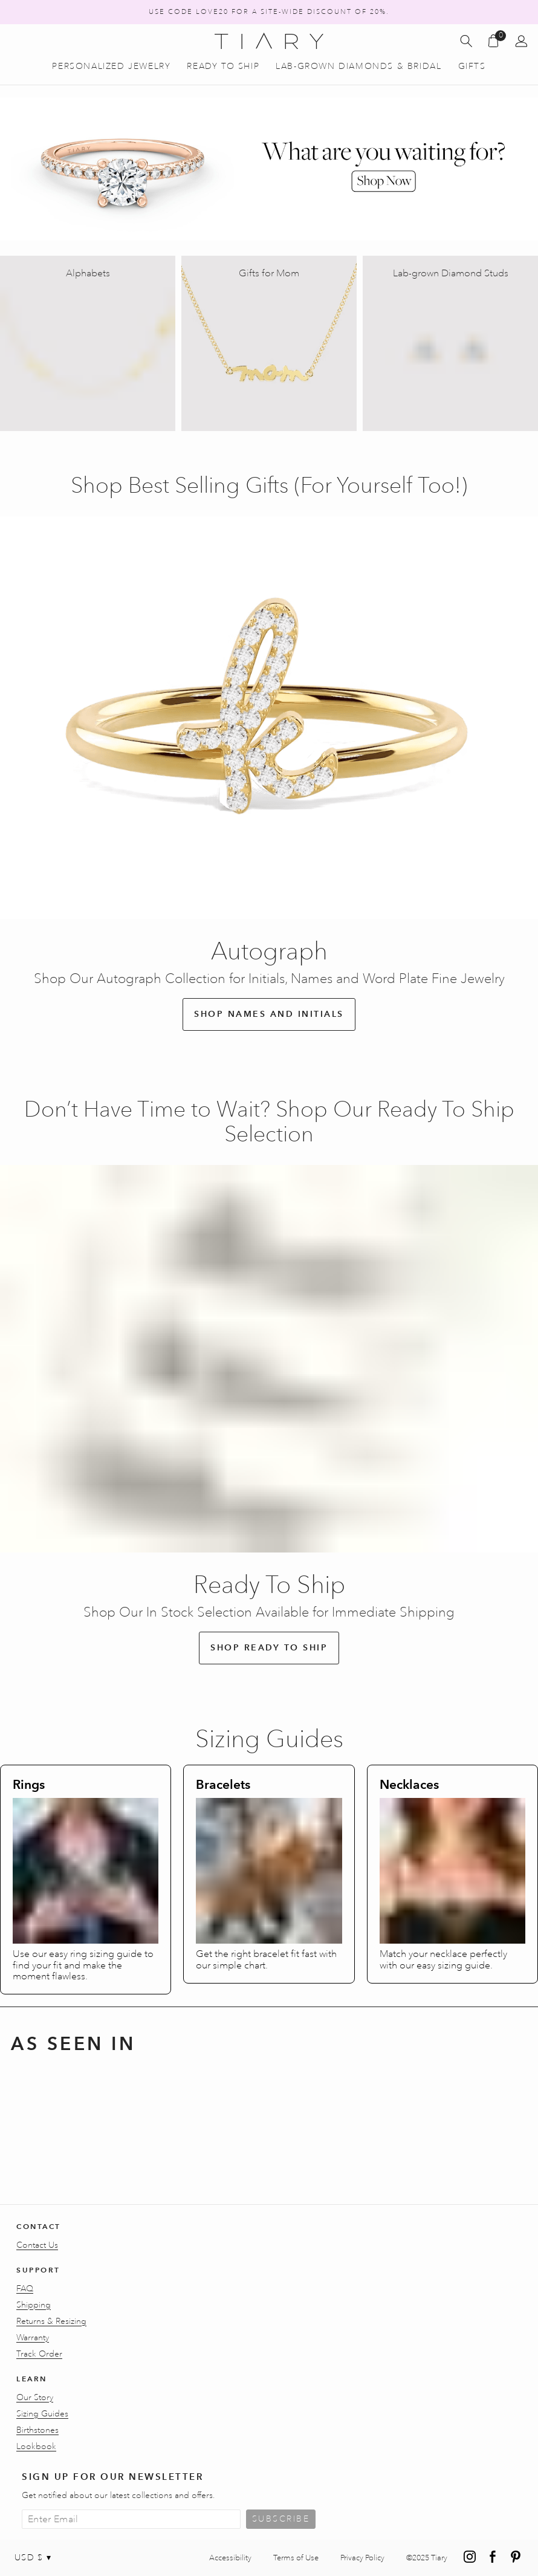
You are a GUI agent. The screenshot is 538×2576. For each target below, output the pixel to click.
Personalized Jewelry (111, 66)
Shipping (33, 2305)
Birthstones (37, 2430)
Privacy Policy (362, 2558)
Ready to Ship (223, 66)
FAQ (24, 2288)
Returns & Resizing (51, 2321)
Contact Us (37, 2245)
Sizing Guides (42, 2414)
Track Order (39, 2354)
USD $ (33, 2557)
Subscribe (281, 2519)
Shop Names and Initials (269, 1014)
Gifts (472, 66)
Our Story (34, 2397)
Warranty (32, 2337)
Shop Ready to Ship (269, 1648)
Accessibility (230, 2558)
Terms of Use (296, 2558)
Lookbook (36, 2446)
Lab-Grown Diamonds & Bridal (358, 66)
